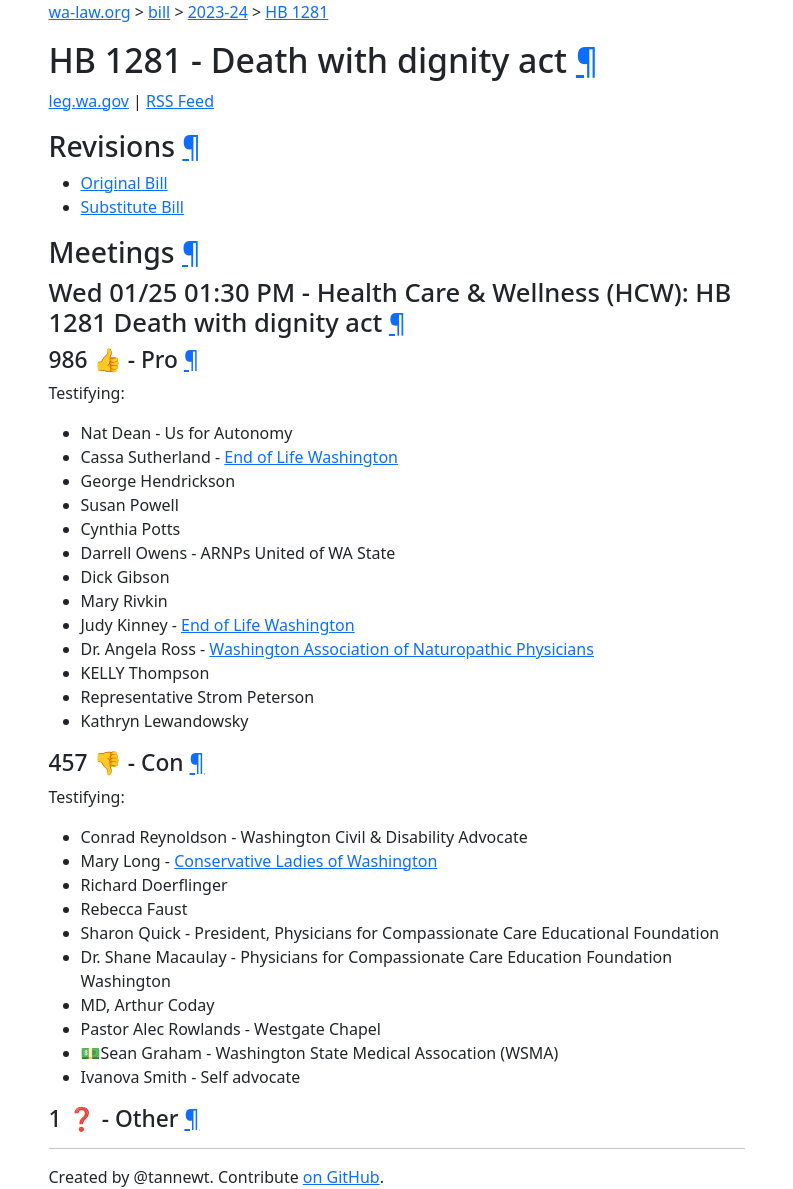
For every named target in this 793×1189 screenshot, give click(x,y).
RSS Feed (180, 101)
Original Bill (124, 183)
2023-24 (218, 12)
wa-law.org (90, 12)
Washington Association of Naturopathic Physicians (401, 649)
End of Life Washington (311, 457)
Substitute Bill (133, 207)
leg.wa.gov (89, 101)
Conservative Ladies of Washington (305, 861)
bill (159, 12)
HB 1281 (296, 12)
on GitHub (341, 1177)
